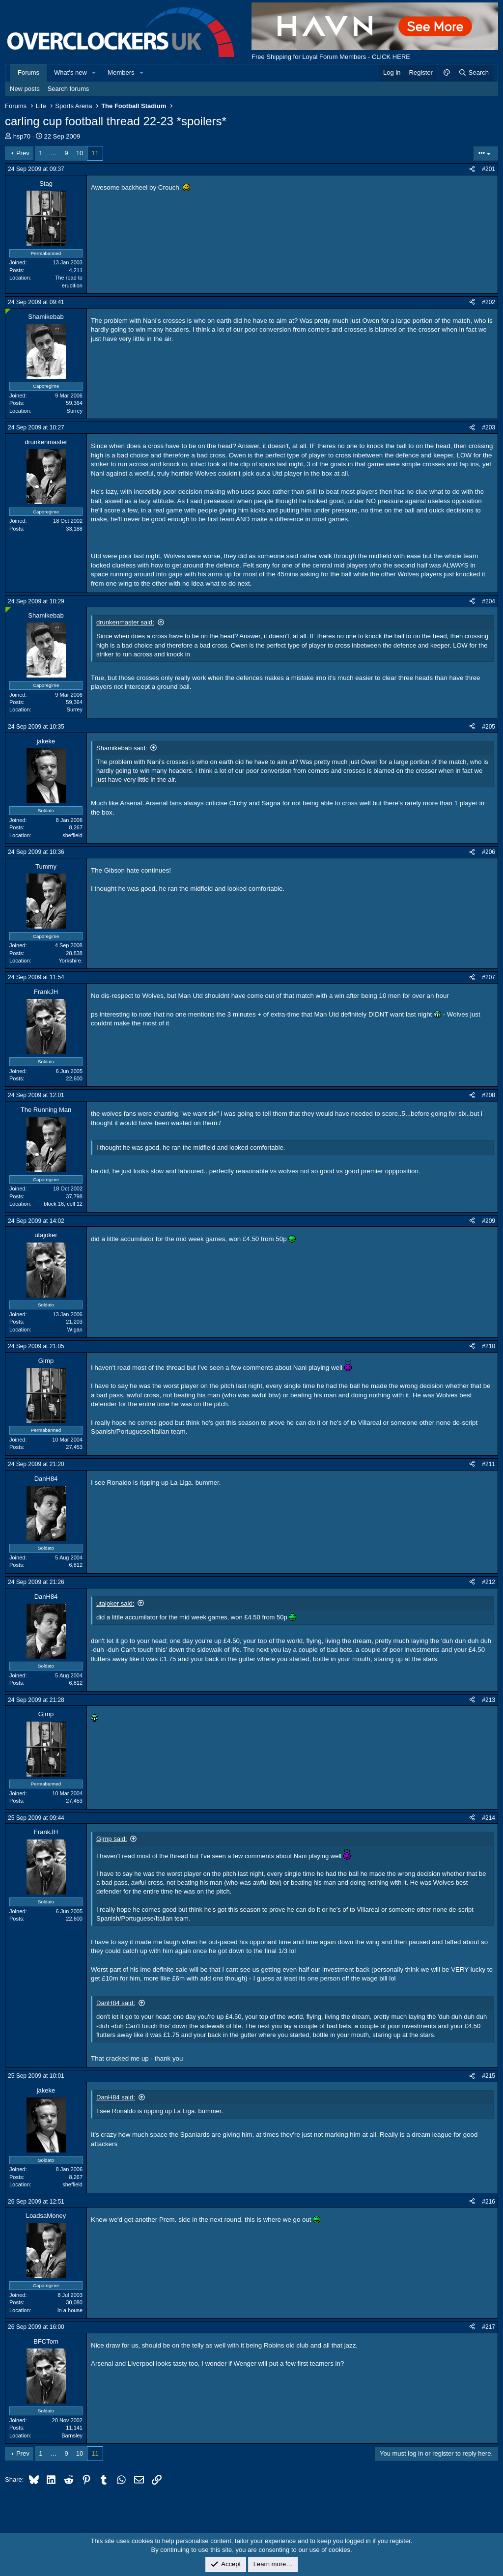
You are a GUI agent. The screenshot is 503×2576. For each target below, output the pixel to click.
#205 (488, 726)
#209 (488, 1220)
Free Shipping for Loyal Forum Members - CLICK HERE (331, 56)
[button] (94, 72)
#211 (488, 1464)
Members (121, 72)
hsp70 (21, 136)
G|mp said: (111, 1838)
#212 (488, 1582)
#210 (488, 1346)
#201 (488, 169)
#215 (488, 2075)
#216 (488, 2201)
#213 (488, 1700)
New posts (25, 88)
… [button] (54, 153)
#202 (488, 302)
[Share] (472, 169)
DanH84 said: (115, 2003)
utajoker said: (115, 1603)
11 (94, 153)
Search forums (68, 88)
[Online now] (8, 311)
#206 (488, 852)
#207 (488, 977)
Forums (28, 72)
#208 (488, 1095)
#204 (488, 601)
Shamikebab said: (121, 748)
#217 (488, 2326)
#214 (488, 1817)
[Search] (473, 72)
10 (79, 153)
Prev (22, 153)
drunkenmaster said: (125, 622)
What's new (70, 72)
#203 (488, 427)
